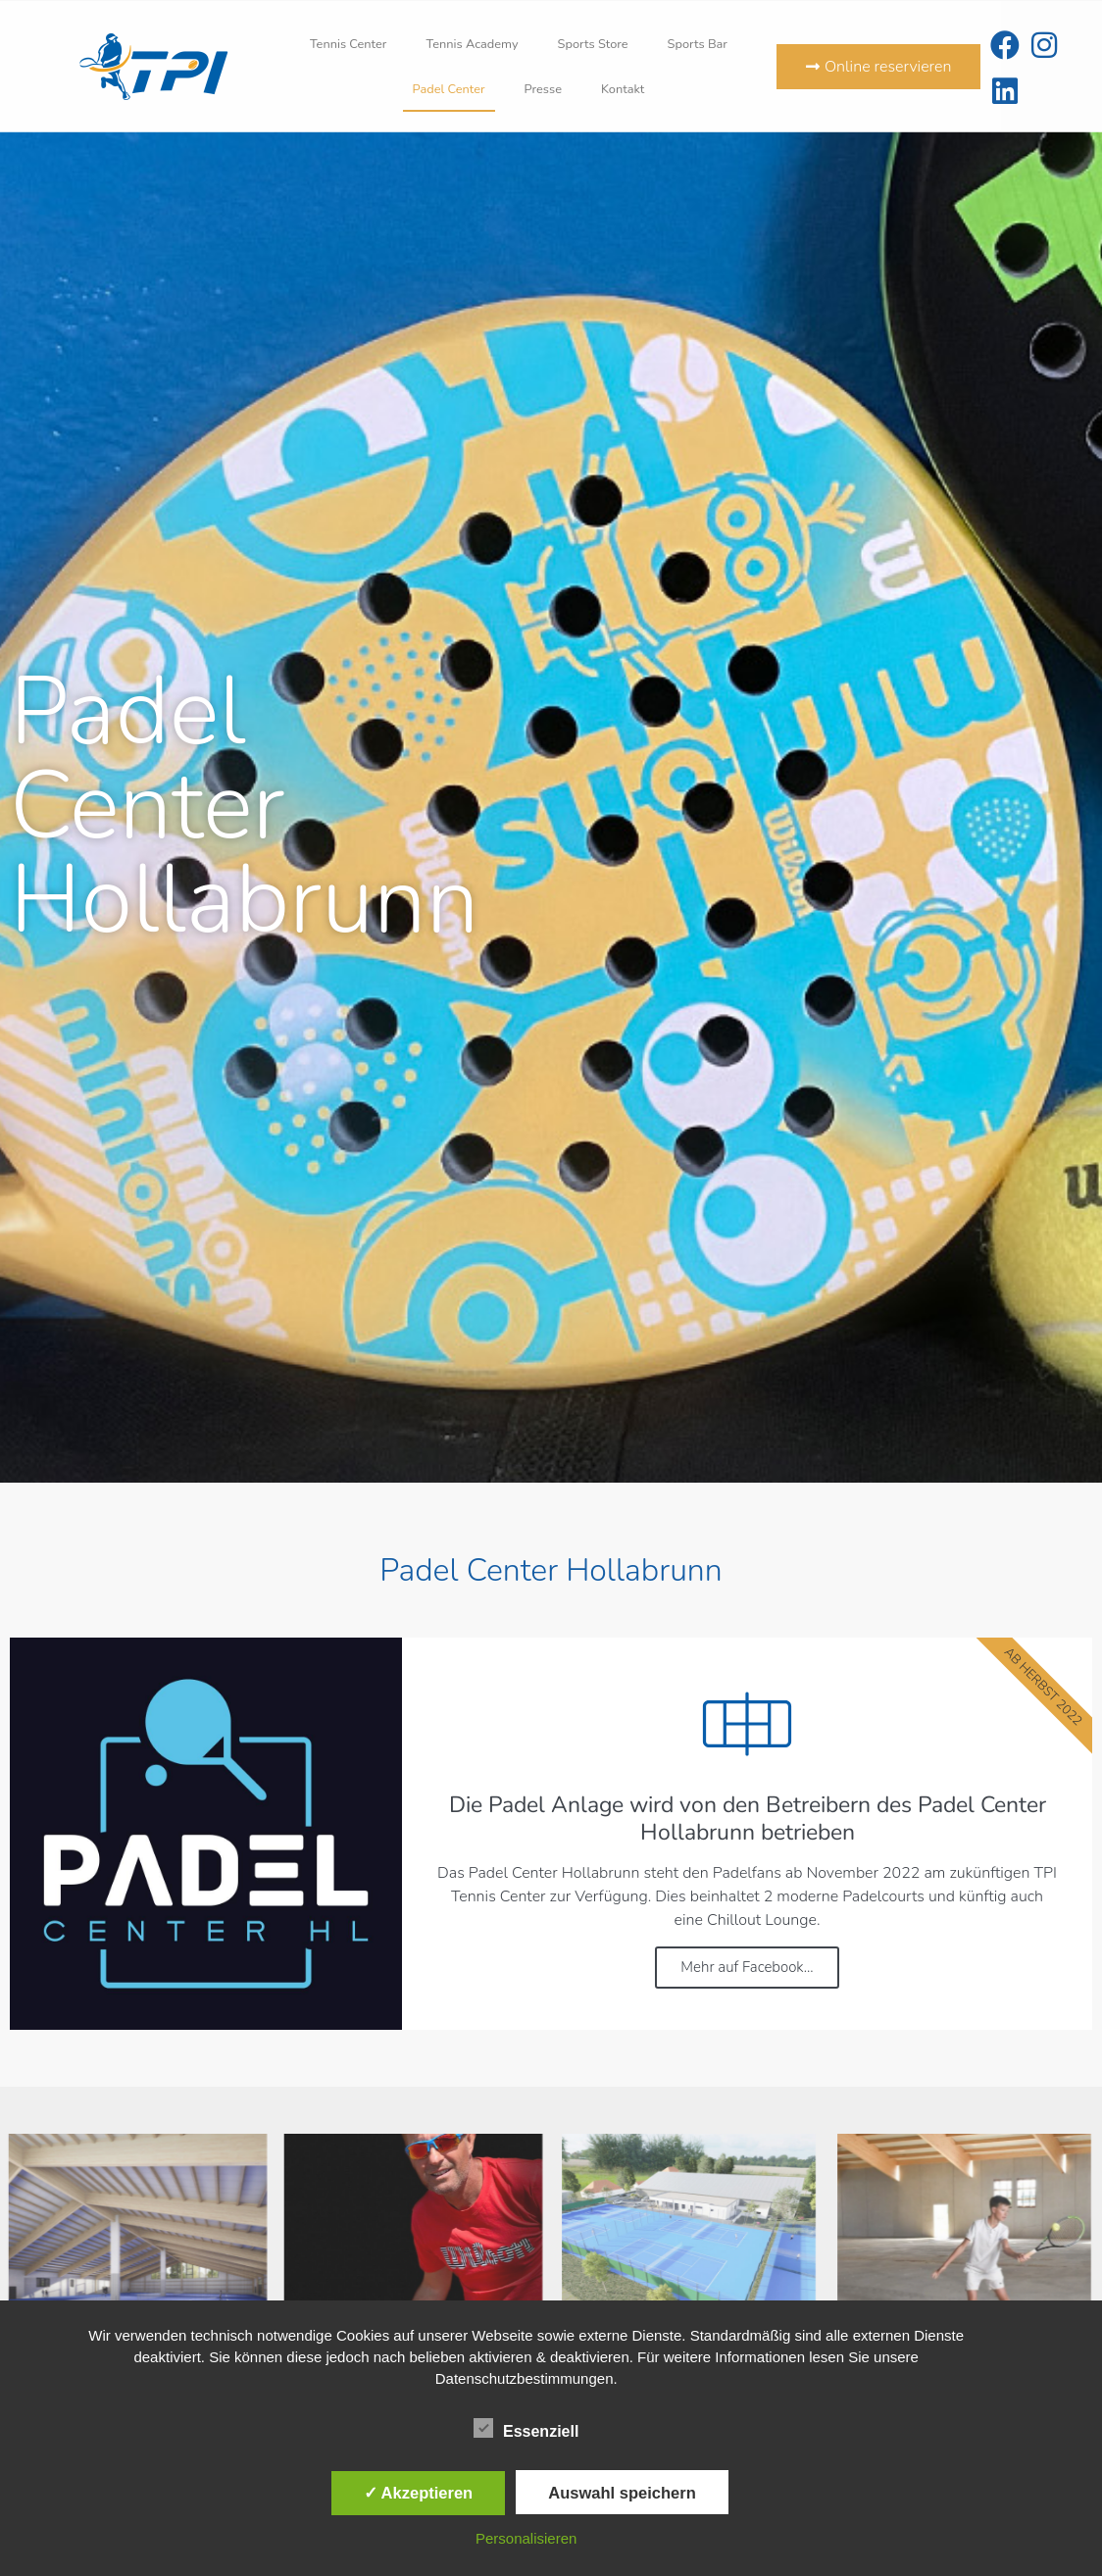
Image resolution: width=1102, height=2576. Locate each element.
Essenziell (526, 2428)
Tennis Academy (472, 44)
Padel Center (449, 89)
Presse (543, 89)
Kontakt (622, 89)
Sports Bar (697, 44)
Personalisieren (526, 2538)
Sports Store (593, 44)
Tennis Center (348, 44)
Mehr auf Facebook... (746, 1967)
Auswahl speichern (621, 2492)
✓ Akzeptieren (419, 2492)
